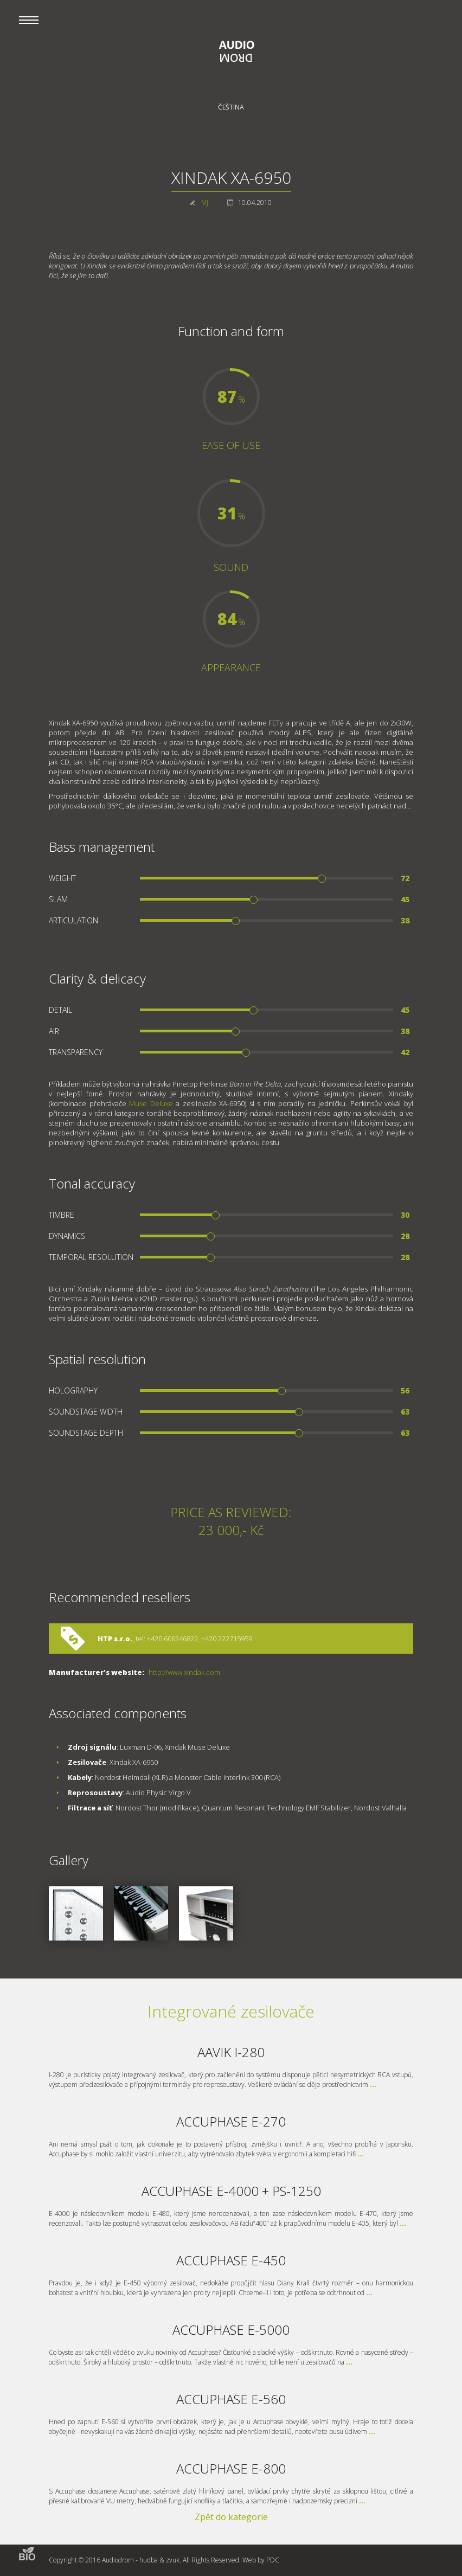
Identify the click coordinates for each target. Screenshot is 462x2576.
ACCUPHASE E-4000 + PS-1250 (231, 2191)
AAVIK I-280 (231, 2052)
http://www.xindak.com (184, 1672)
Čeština (231, 107)
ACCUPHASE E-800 (231, 2468)
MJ (204, 202)
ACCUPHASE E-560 (231, 2399)
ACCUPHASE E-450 (231, 2260)
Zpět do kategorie (231, 2517)
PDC (272, 2560)
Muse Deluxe (151, 1103)
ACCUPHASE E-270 (231, 2121)
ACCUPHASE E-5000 (231, 2330)
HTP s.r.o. (115, 1638)
